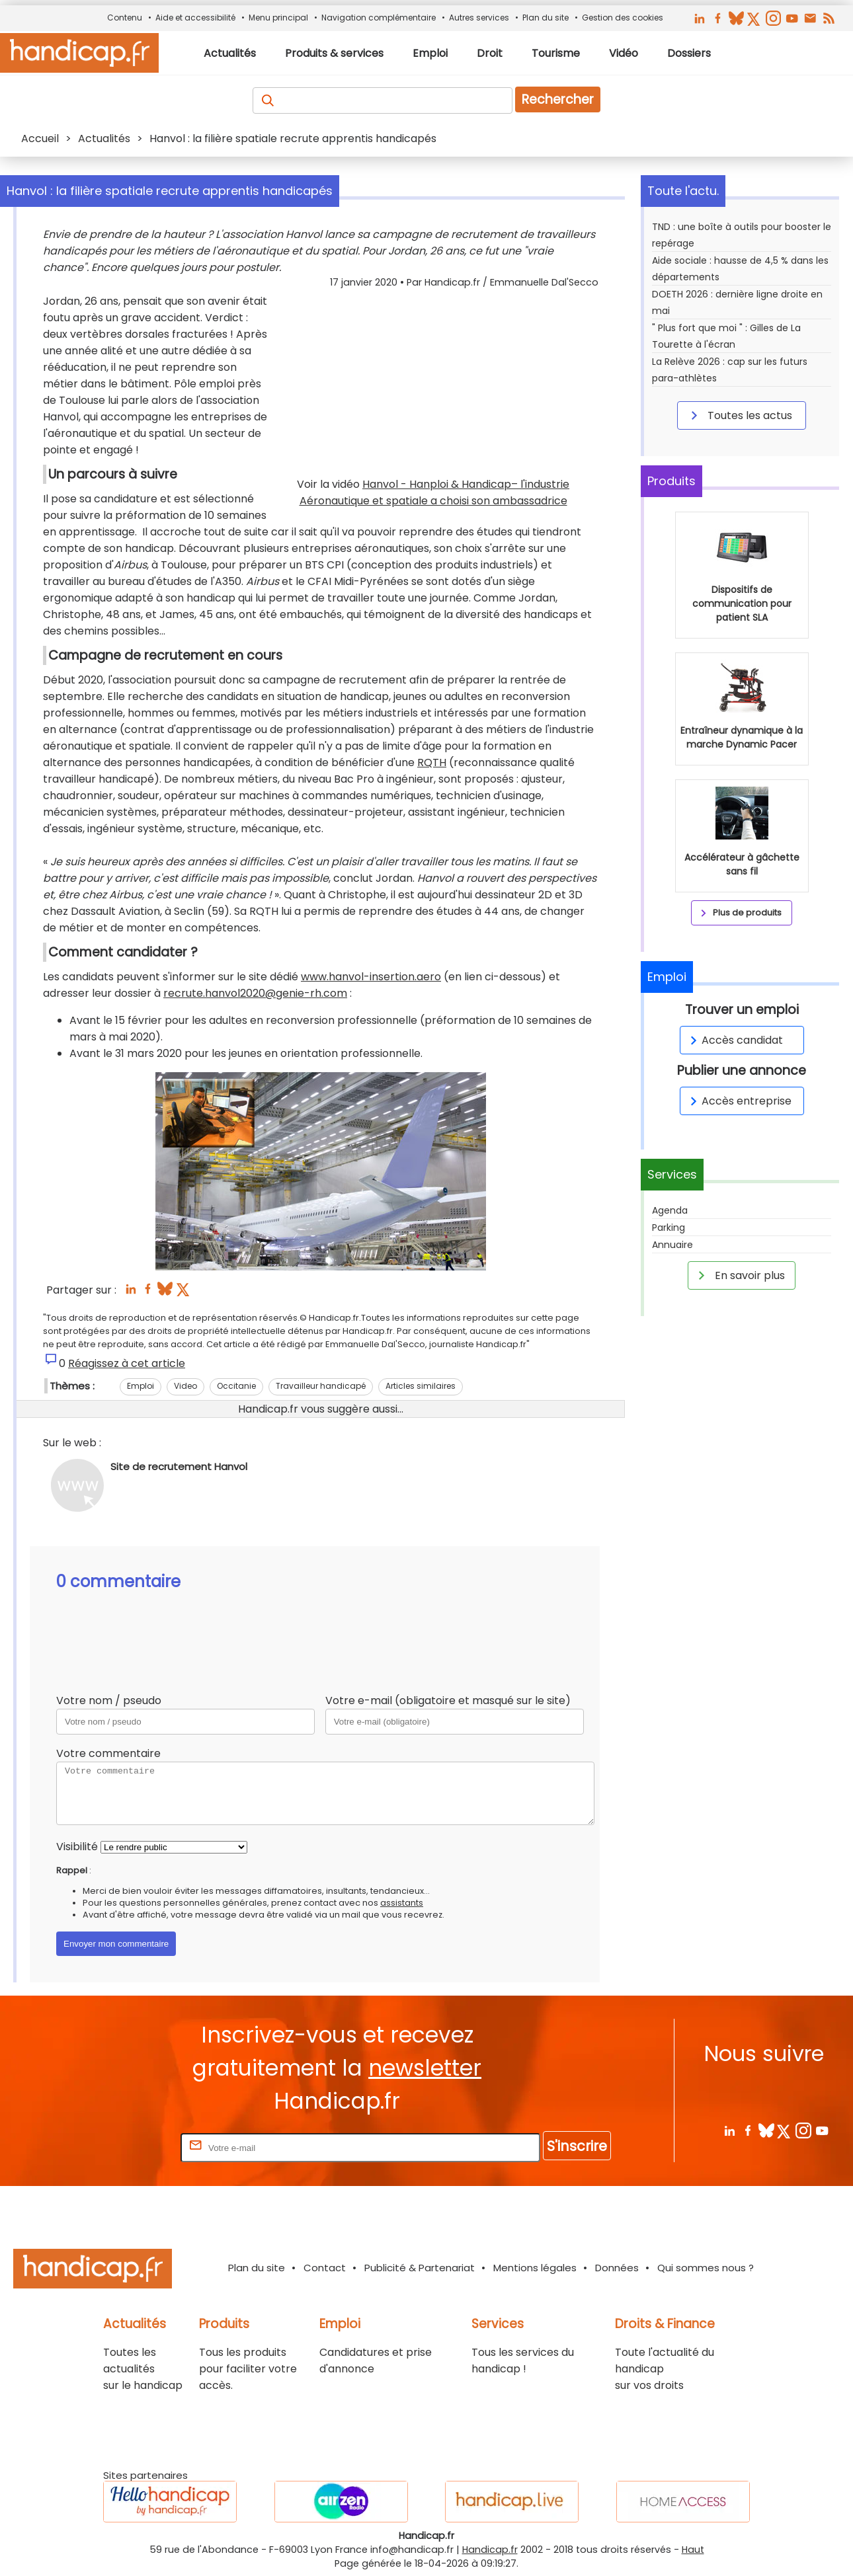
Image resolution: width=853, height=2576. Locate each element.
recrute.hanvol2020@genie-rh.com (255, 993)
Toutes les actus (739, 415)
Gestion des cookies (622, 17)
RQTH (431, 762)
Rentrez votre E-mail (125, 2147)
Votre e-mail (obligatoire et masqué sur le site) (448, 1700)
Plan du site (545, 17)
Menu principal (278, 17)
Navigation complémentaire (378, 17)
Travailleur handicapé (321, 1385)
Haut (693, 2549)
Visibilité (77, 1846)
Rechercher (558, 99)
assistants (401, 1902)
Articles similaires (421, 1385)
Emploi (140, 1385)
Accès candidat (734, 1040)
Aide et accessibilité (195, 17)
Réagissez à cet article (126, 1363)
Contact (325, 2268)
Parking (668, 1227)
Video (185, 1385)
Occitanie (236, 1385)
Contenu (124, 17)
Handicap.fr (490, 2549)
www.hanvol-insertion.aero (371, 976)
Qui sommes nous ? (705, 2268)
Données (617, 2268)
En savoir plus (739, 1275)
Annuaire (672, 1244)
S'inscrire (577, 2146)
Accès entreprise (739, 1101)
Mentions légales (535, 2268)
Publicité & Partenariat (419, 2268)
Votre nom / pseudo (108, 1700)
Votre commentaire (108, 1753)
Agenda (670, 1210)
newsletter (424, 2068)
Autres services (479, 17)
